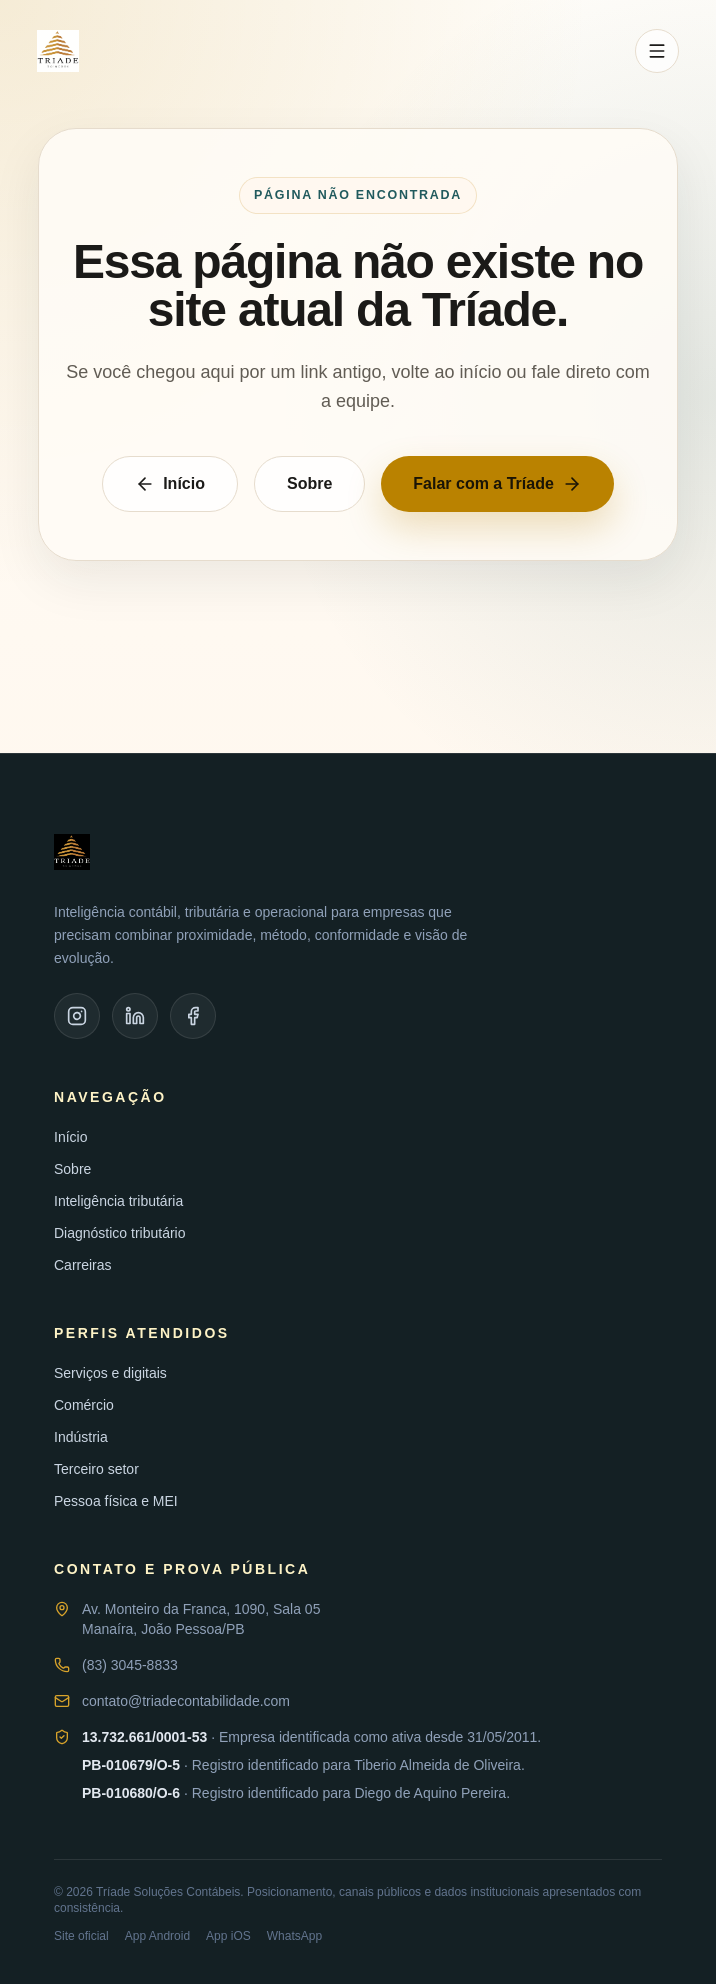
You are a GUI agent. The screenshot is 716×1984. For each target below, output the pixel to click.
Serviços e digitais (110, 1373)
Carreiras (83, 1265)
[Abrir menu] (657, 51)
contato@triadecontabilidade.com (186, 1701)
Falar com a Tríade (497, 484)
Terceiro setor (96, 1469)
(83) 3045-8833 (130, 1665)
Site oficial (81, 1936)
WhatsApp (294, 1936)
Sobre (309, 483)
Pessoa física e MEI (116, 1501)
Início (170, 484)
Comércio (84, 1405)
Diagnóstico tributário (120, 1233)
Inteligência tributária (118, 1201)
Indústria (81, 1437)
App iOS (228, 1936)
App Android (157, 1936)
